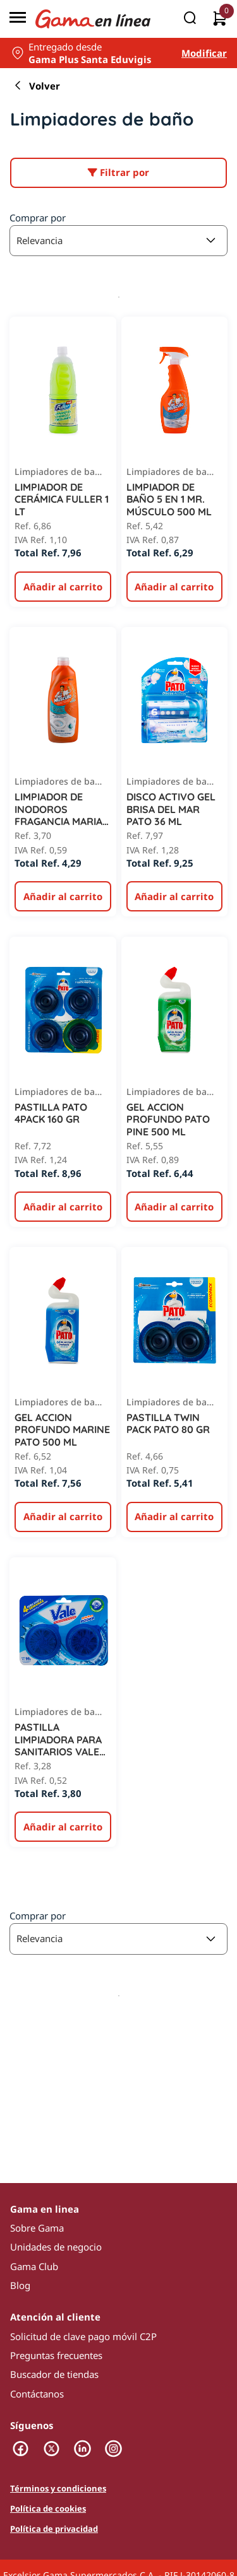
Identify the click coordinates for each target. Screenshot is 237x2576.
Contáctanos (37, 2393)
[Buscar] (189, 19)
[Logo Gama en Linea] (92, 19)
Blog (20, 2285)
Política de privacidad (54, 2529)
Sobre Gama (37, 2228)
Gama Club (34, 2266)
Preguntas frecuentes (56, 2355)
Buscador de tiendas (54, 2374)
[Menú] (17, 19)
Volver (35, 85)
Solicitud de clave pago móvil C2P (83, 2336)
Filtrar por (118, 172)
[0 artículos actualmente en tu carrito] (219, 19)
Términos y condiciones (58, 2489)
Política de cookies (48, 2509)
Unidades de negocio (56, 2246)
